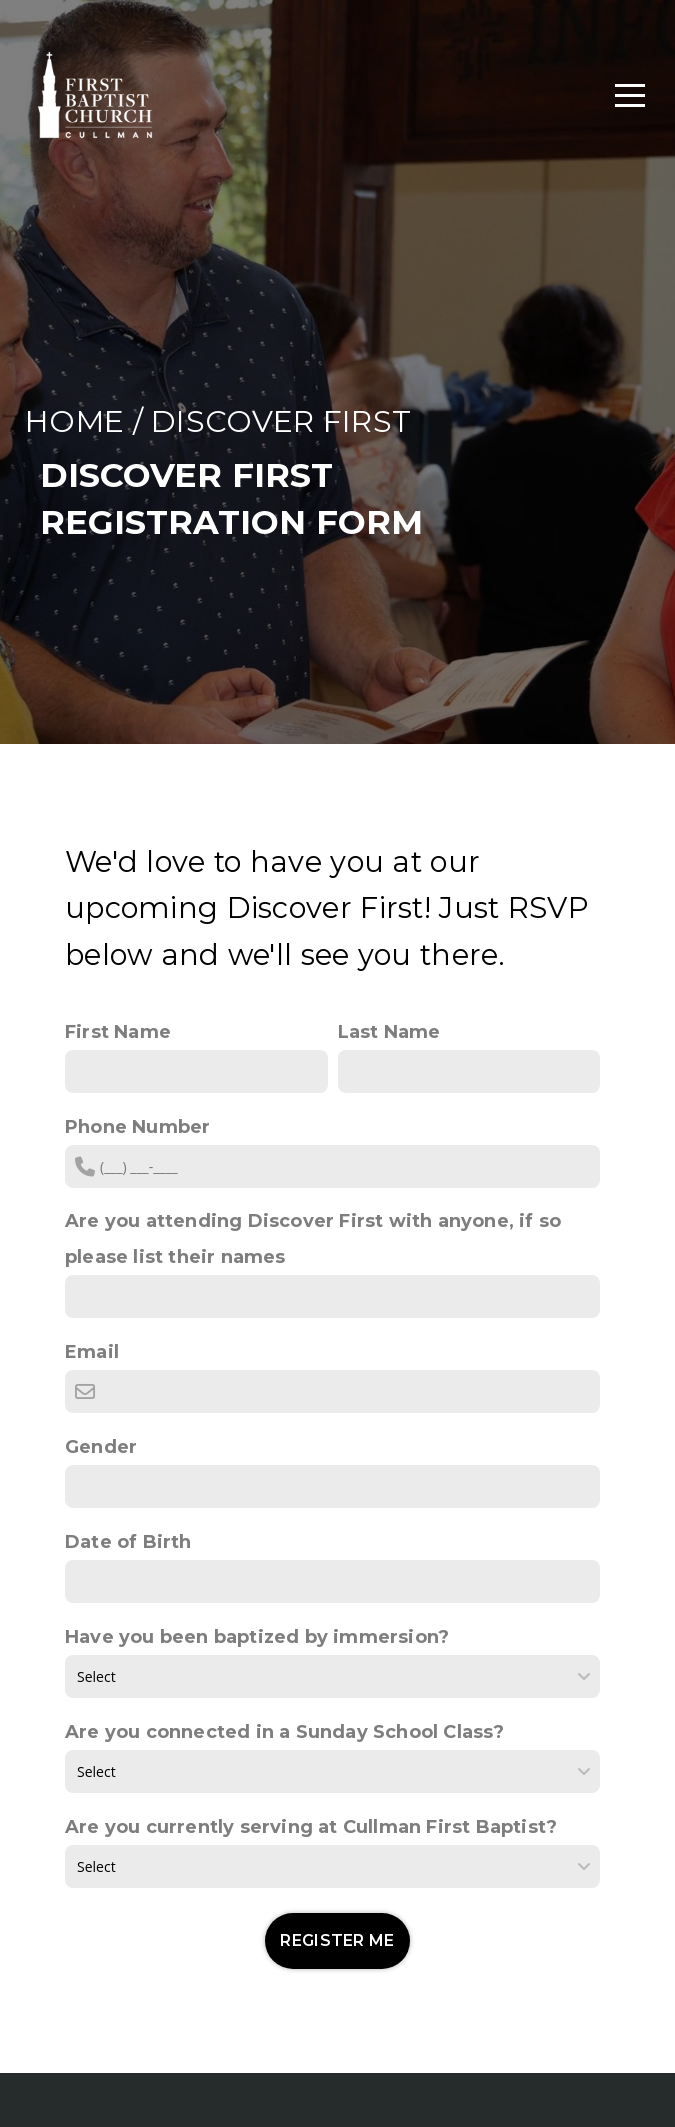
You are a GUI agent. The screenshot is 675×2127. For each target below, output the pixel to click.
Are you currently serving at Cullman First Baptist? (311, 1827)
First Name (118, 1032)
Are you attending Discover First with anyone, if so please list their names (313, 1239)
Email (92, 1352)
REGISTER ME (337, 1940)
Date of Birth (128, 1542)
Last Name (389, 1032)
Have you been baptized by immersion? (257, 1637)
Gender (101, 1447)
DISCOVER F (246, 421)
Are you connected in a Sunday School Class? (285, 1732)
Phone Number (137, 1127)
